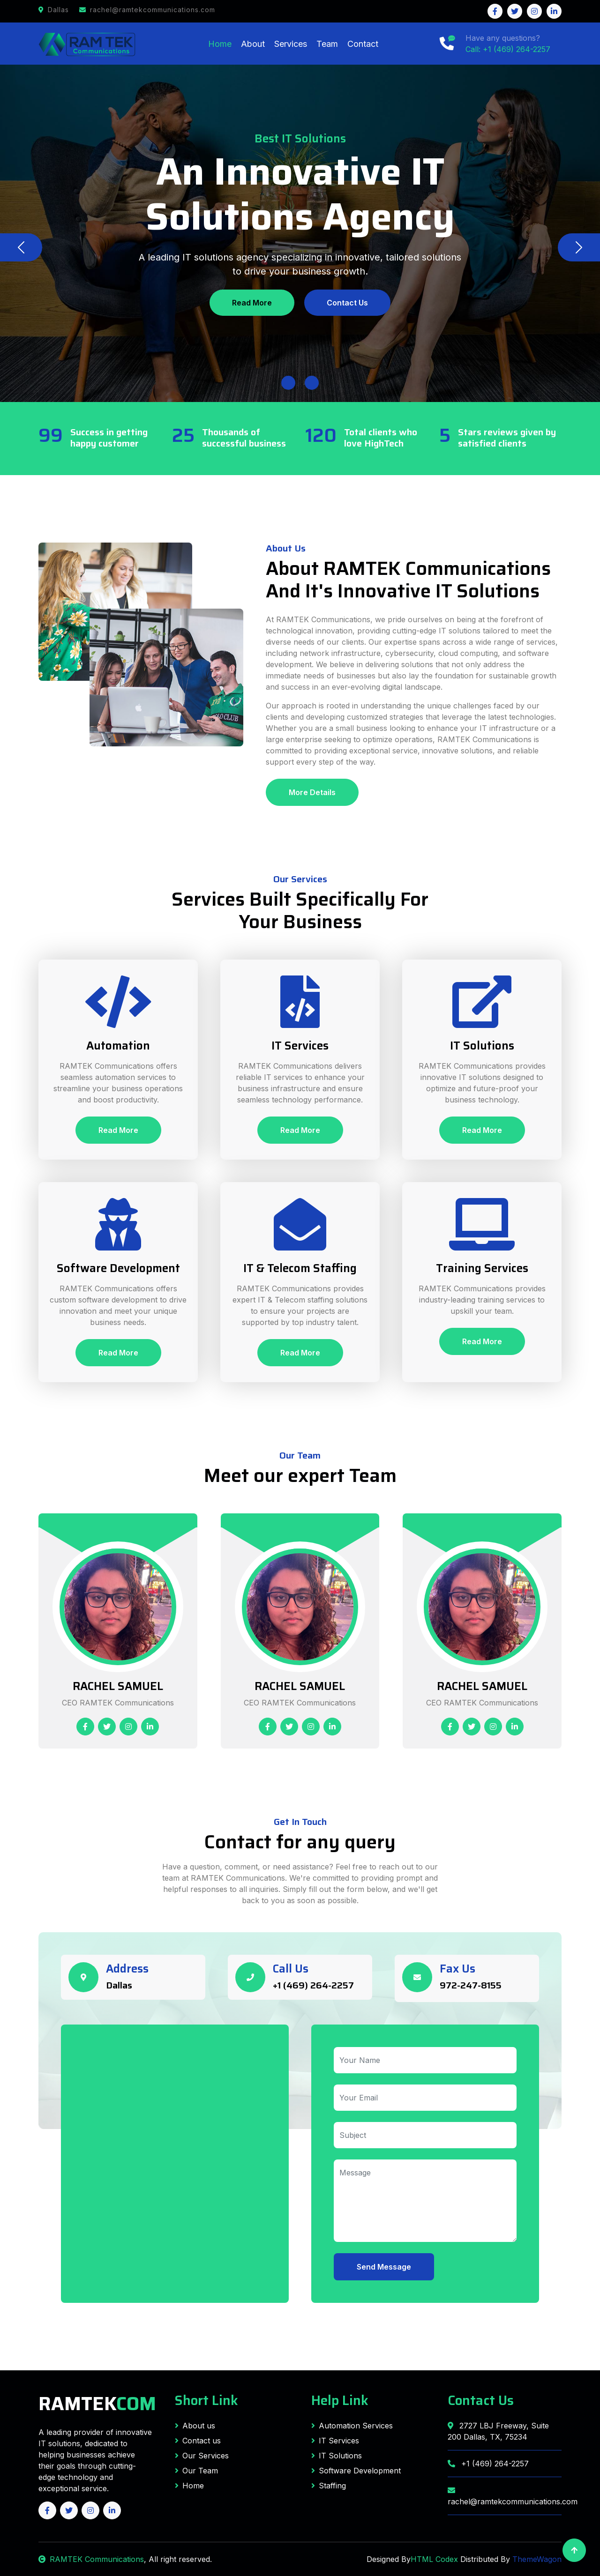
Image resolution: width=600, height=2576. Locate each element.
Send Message (384, 2266)
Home (220, 44)
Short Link (206, 2400)
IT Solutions (336, 2455)
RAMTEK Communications (91, 2559)
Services (290, 44)
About (253, 44)
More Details (312, 792)
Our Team (196, 2470)
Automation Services (352, 2425)
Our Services (202, 2455)
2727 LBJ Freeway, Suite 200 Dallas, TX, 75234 (498, 2431)
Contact (362, 44)
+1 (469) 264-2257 (313, 1985)
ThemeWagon (537, 2559)
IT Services (335, 2440)
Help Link (339, 2400)
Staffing (328, 2485)
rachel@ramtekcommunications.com (505, 2496)
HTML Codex (434, 2559)
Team (327, 44)
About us (195, 2425)
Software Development (356, 2470)
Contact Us (347, 302)
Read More (252, 302)
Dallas (119, 1985)
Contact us (198, 2440)
